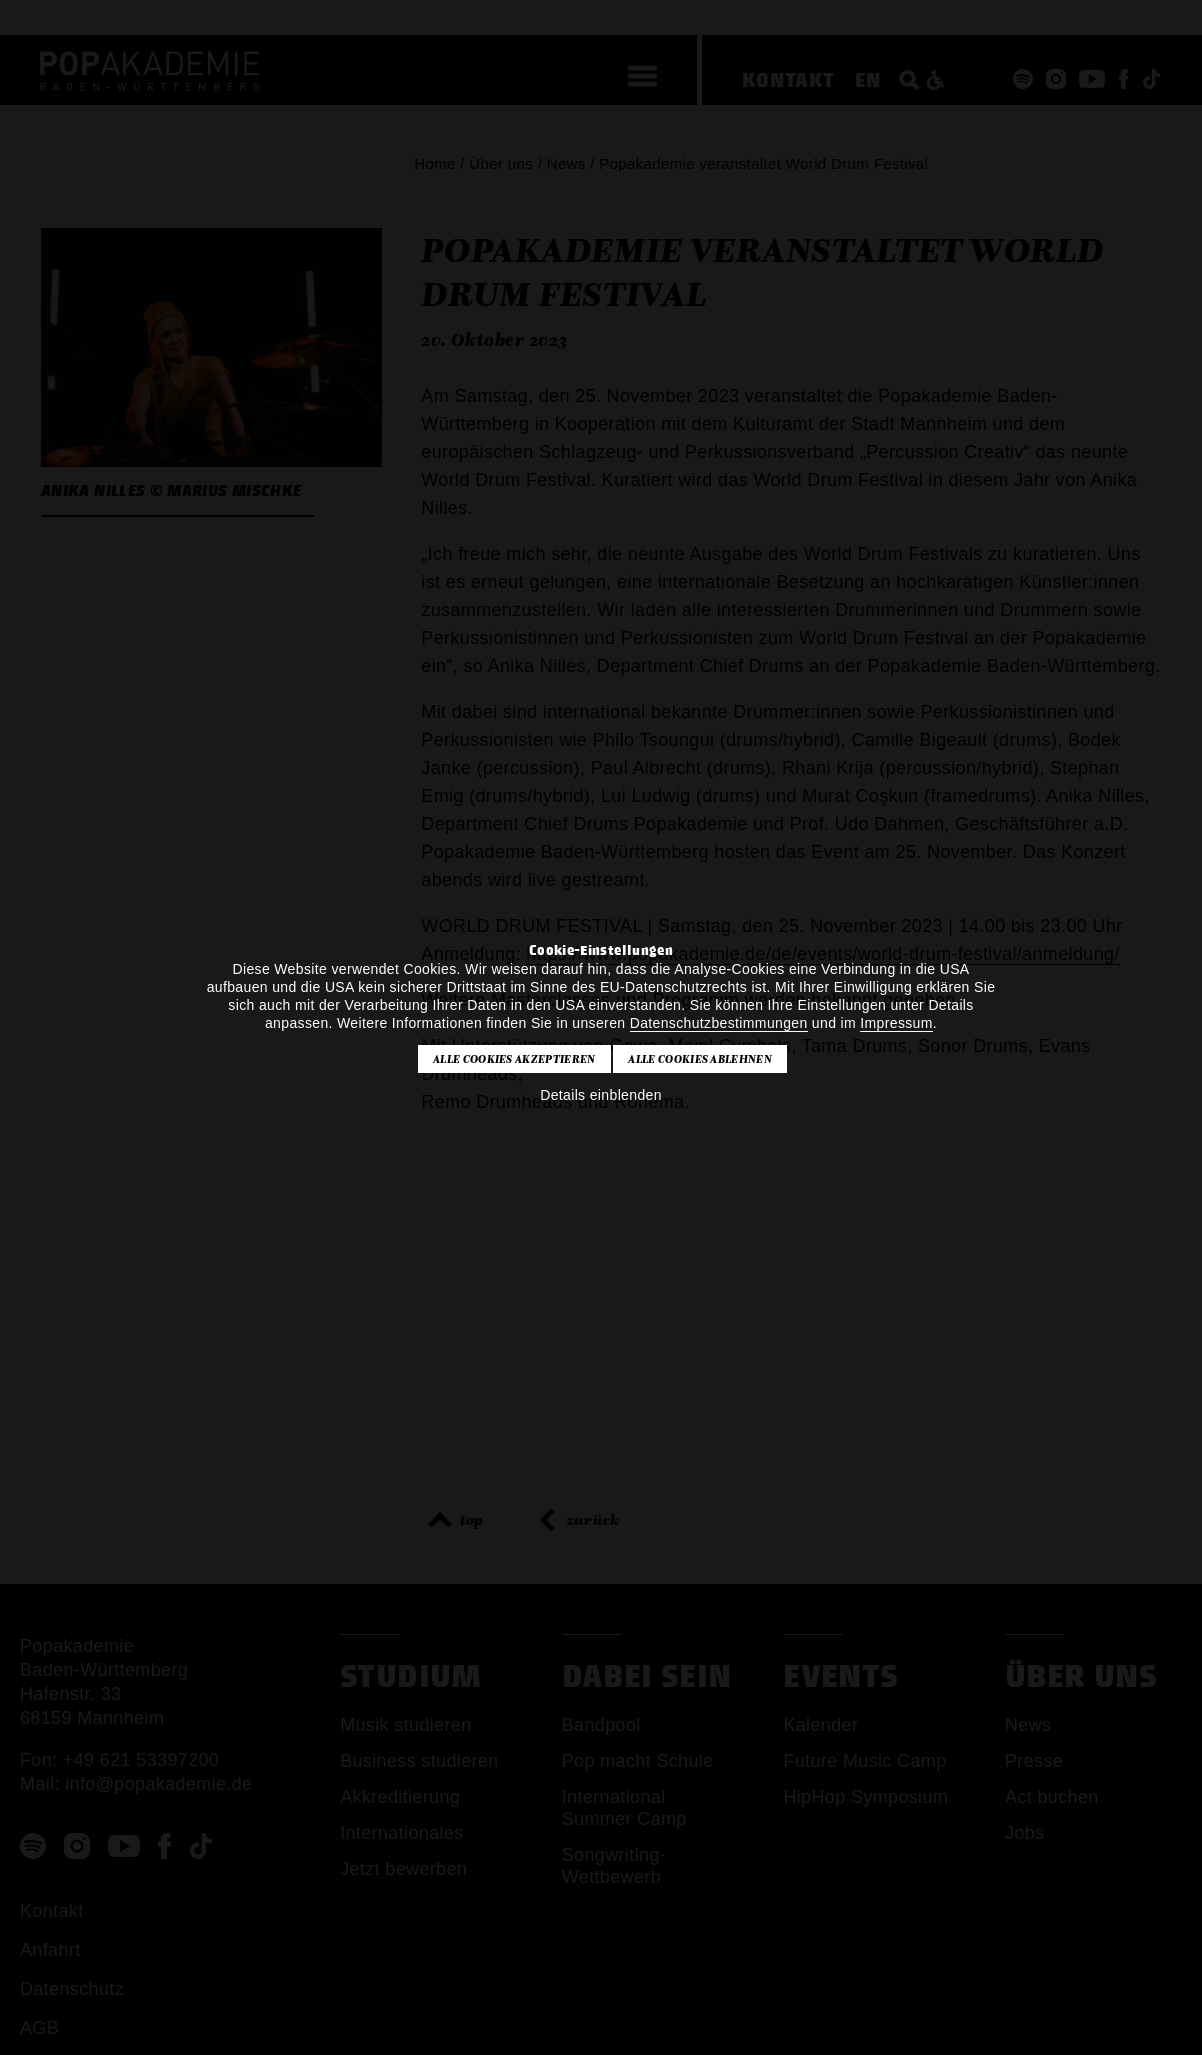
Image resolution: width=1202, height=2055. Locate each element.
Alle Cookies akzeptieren (514, 1059)
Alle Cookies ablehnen (700, 1059)
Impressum (896, 1023)
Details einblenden (601, 1095)
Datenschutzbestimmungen (719, 1023)
